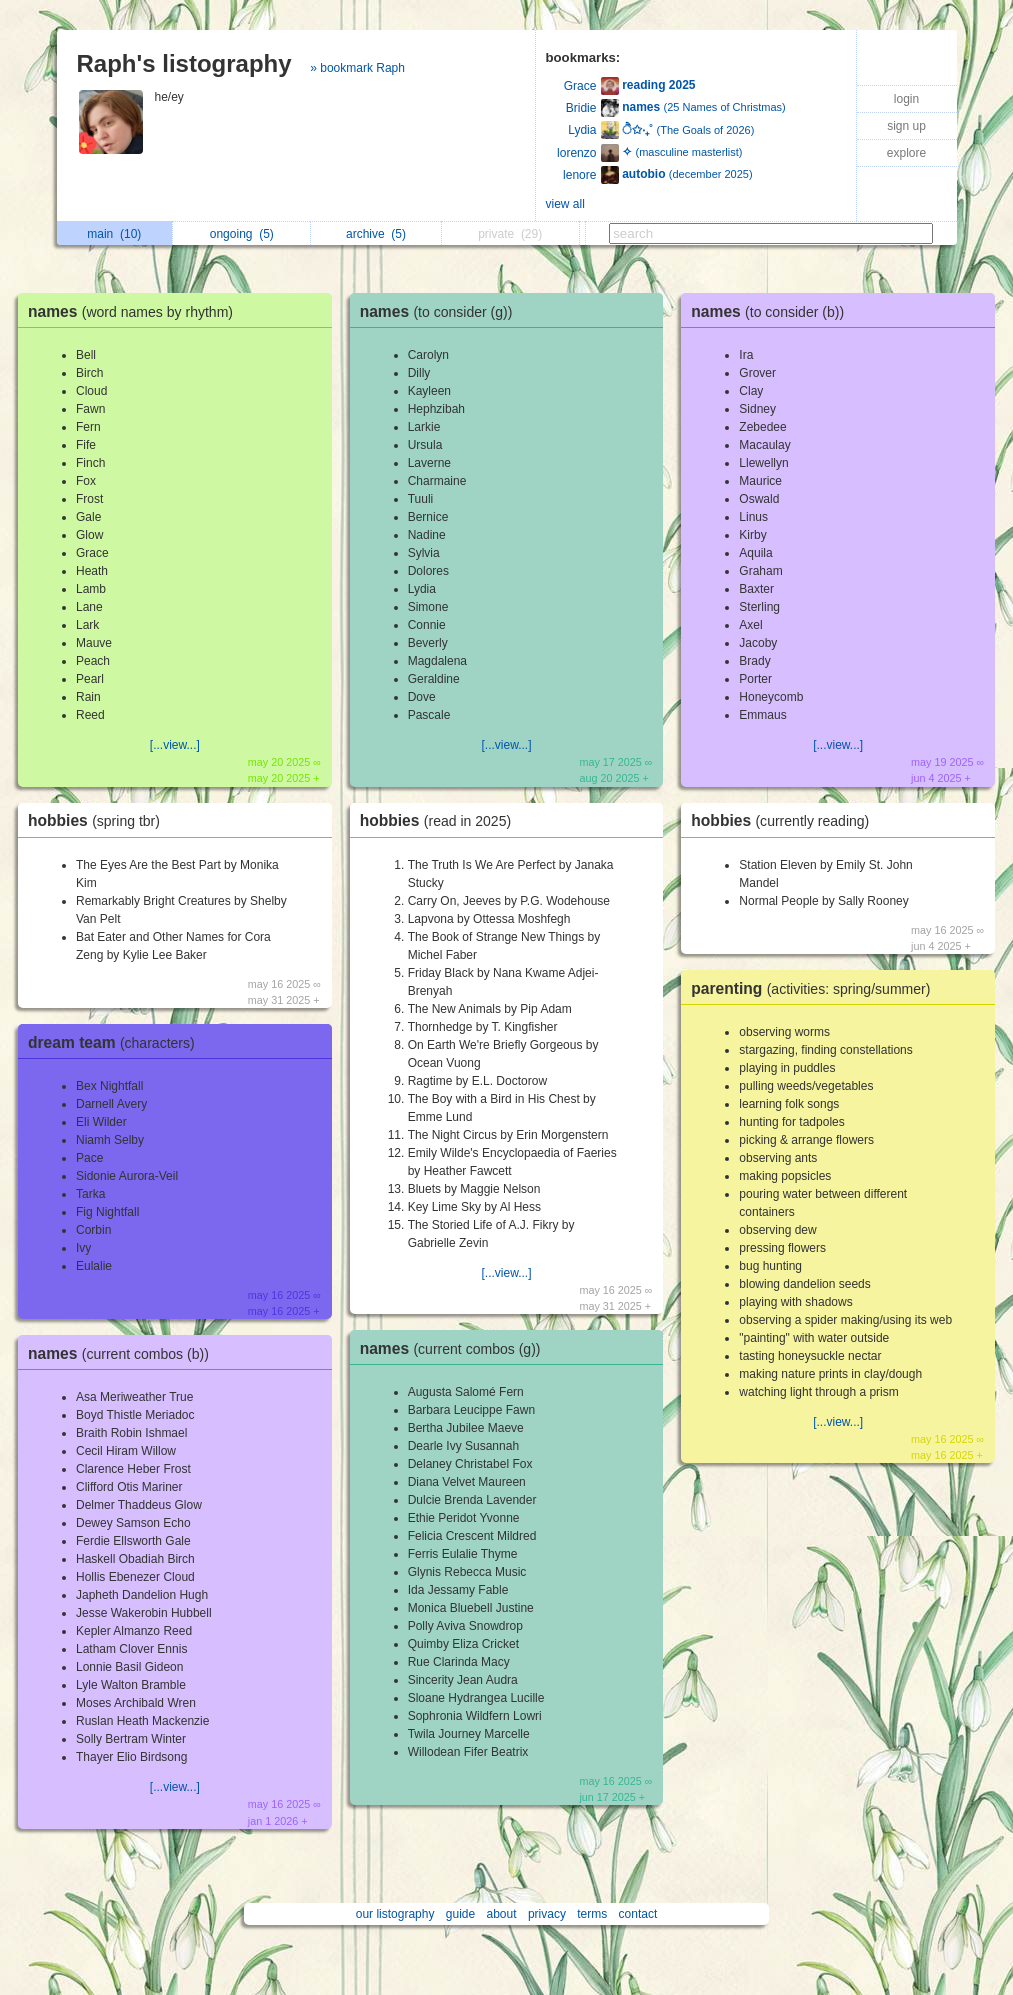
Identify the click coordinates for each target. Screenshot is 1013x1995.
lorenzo (576, 153)
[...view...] (175, 745)
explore (906, 153)
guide (460, 1914)
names (135, 311)
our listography (395, 1914)
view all (565, 204)
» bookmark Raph (357, 68)
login (906, 99)
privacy (547, 1914)
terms (592, 1914)
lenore (579, 175)
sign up (906, 126)
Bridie (581, 108)
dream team (116, 1042)
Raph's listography (184, 63)
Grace (580, 86)
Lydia (582, 130)
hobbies (99, 820)
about (502, 1914)
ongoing (242, 234)
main (114, 234)
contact (638, 1914)
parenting (815, 988)
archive (376, 234)
